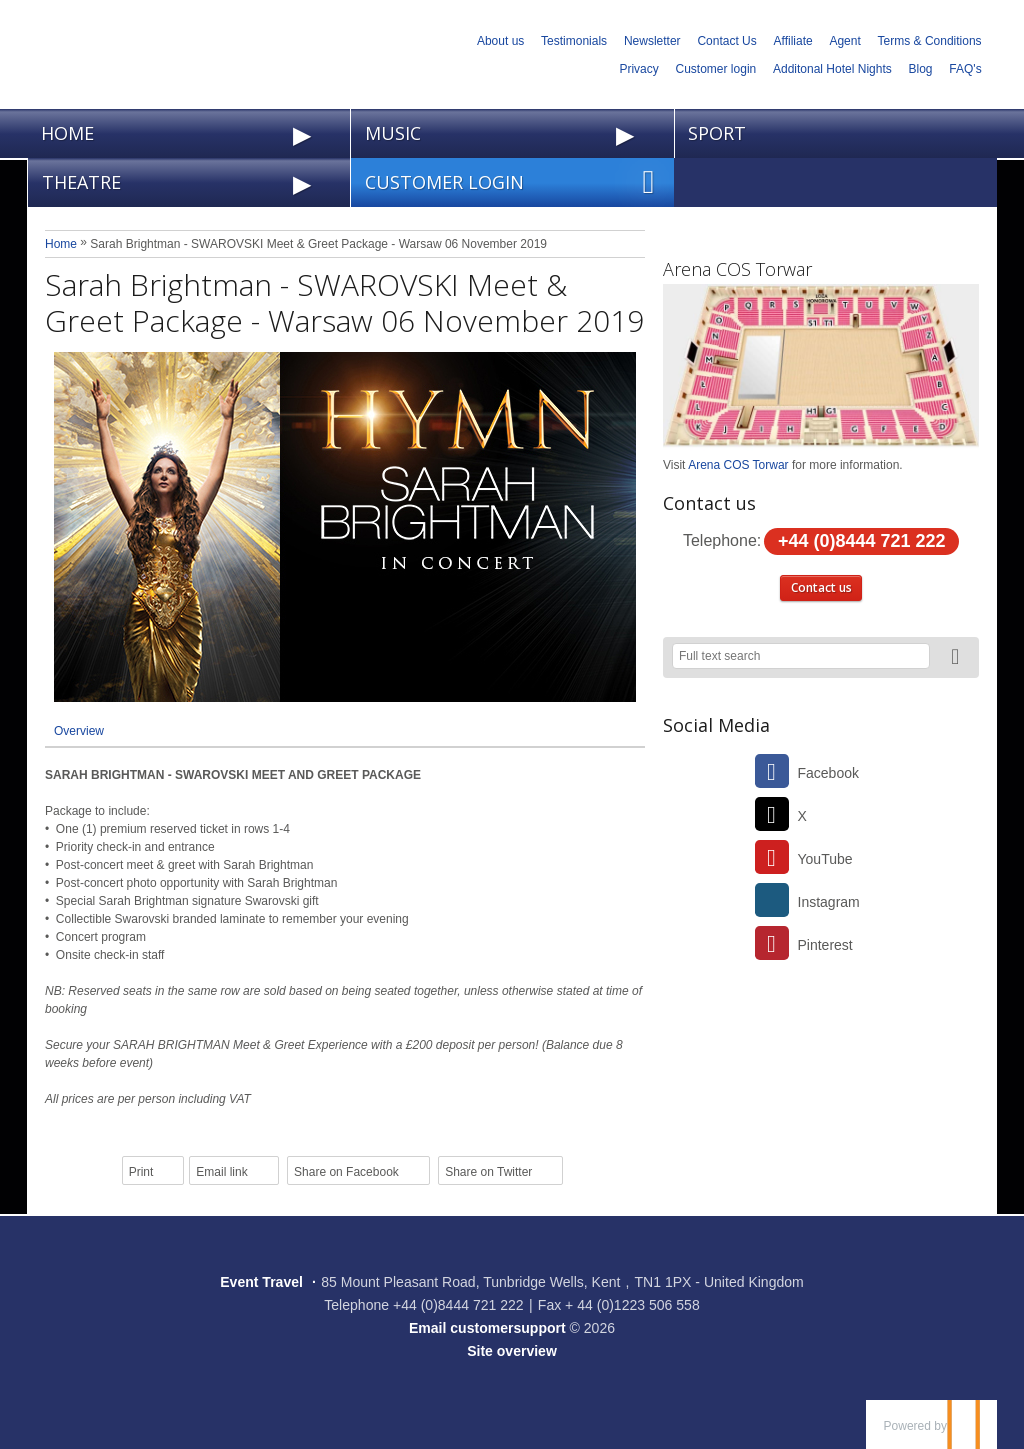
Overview (79, 731)
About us (500, 41)
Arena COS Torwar (737, 269)
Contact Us (726, 41)
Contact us (821, 587)
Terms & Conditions (930, 41)
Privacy (638, 69)
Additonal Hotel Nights (832, 69)
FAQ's (965, 69)
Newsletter (652, 41)
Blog (921, 69)
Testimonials (574, 41)
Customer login (716, 69)
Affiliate (793, 41)
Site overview (512, 1351)
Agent (844, 41)
